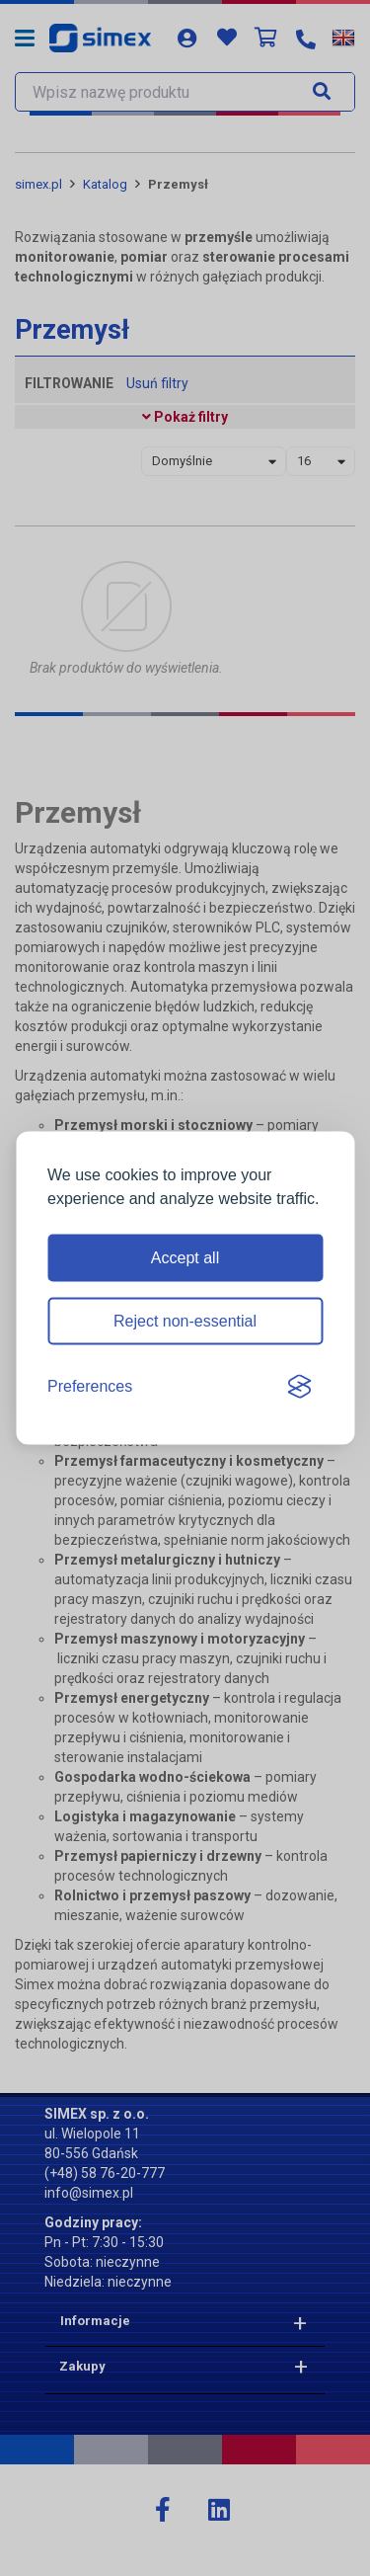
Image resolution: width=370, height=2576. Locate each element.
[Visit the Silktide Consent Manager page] (299, 1386)
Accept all (185, 1257)
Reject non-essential (185, 1321)
